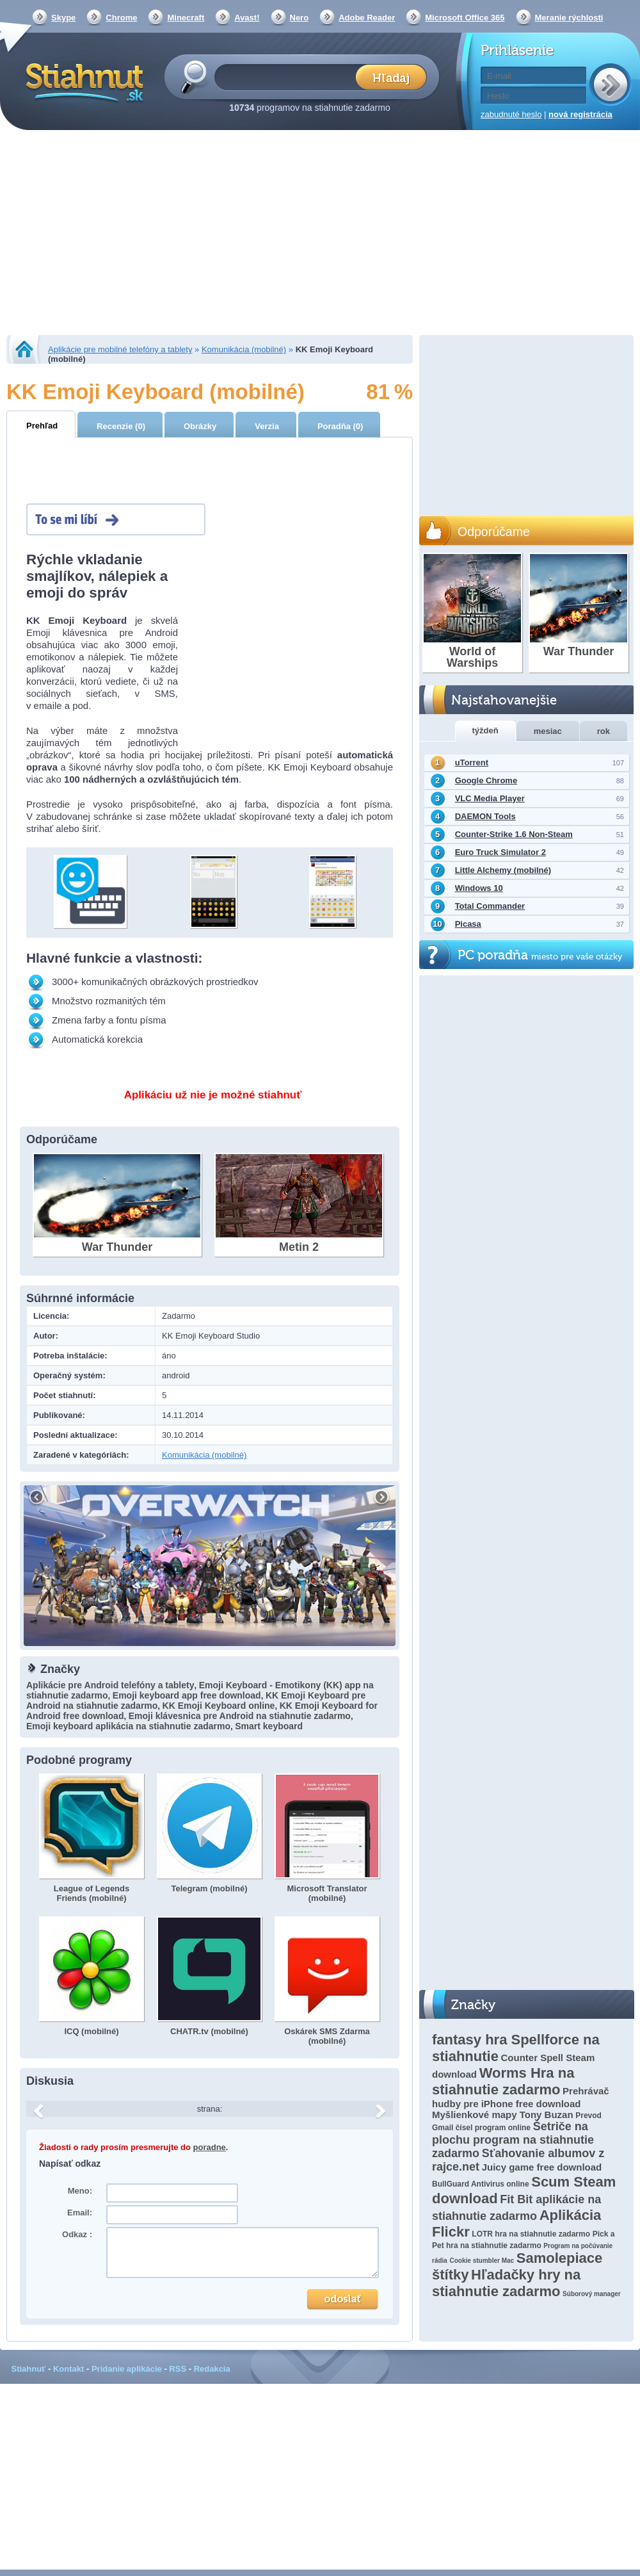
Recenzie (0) (121, 426)
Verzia (267, 426)
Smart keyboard (269, 1726)
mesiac (548, 731)
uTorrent (471, 762)
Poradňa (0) (340, 426)
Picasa (468, 924)
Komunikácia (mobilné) (244, 349)
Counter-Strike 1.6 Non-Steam (514, 834)
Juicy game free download (542, 2167)
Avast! (246, 17)
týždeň (485, 730)
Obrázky (200, 426)
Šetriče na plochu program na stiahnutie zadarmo (513, 2140)
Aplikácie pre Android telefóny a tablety (110, 1685)
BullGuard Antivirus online (480, 2184)
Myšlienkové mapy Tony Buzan (502, 2114)
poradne (209, 2147)
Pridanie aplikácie (127, 2369)
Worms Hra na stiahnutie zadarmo (503, 2081)
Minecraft (185, 17)
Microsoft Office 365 (464, 17)
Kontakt (68, 2369)
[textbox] (289, 76)
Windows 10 (479, 888)
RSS (177, 2369)
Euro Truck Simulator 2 (500, 852)
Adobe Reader (367, 17)
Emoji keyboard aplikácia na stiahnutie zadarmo (128, 1726)
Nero (299, 17)
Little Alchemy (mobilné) (503, 870)
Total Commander (490, 906)
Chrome (121, 17)
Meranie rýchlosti (569, 17)
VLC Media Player (490, 798)
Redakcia (212, 2369)
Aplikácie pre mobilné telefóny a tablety (120, 349)
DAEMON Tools (485, 816)
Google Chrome (486, 780)
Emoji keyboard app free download (187, 1695)
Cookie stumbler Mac (482, 2260)
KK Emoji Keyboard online (219, 1705)
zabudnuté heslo (511, 114)
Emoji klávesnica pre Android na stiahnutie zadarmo (240, 1716)
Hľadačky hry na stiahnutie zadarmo (506, 2283)
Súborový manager (592, 2293)
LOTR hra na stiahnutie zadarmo (531, 2234)
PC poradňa (540, 955)
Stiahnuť (29, 2369)
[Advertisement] (320, 233)
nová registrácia (580, 114)
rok (603, 731)
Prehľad (42, 425)
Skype (63, 17)
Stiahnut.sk (82, 81)
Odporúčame (494, 532)
